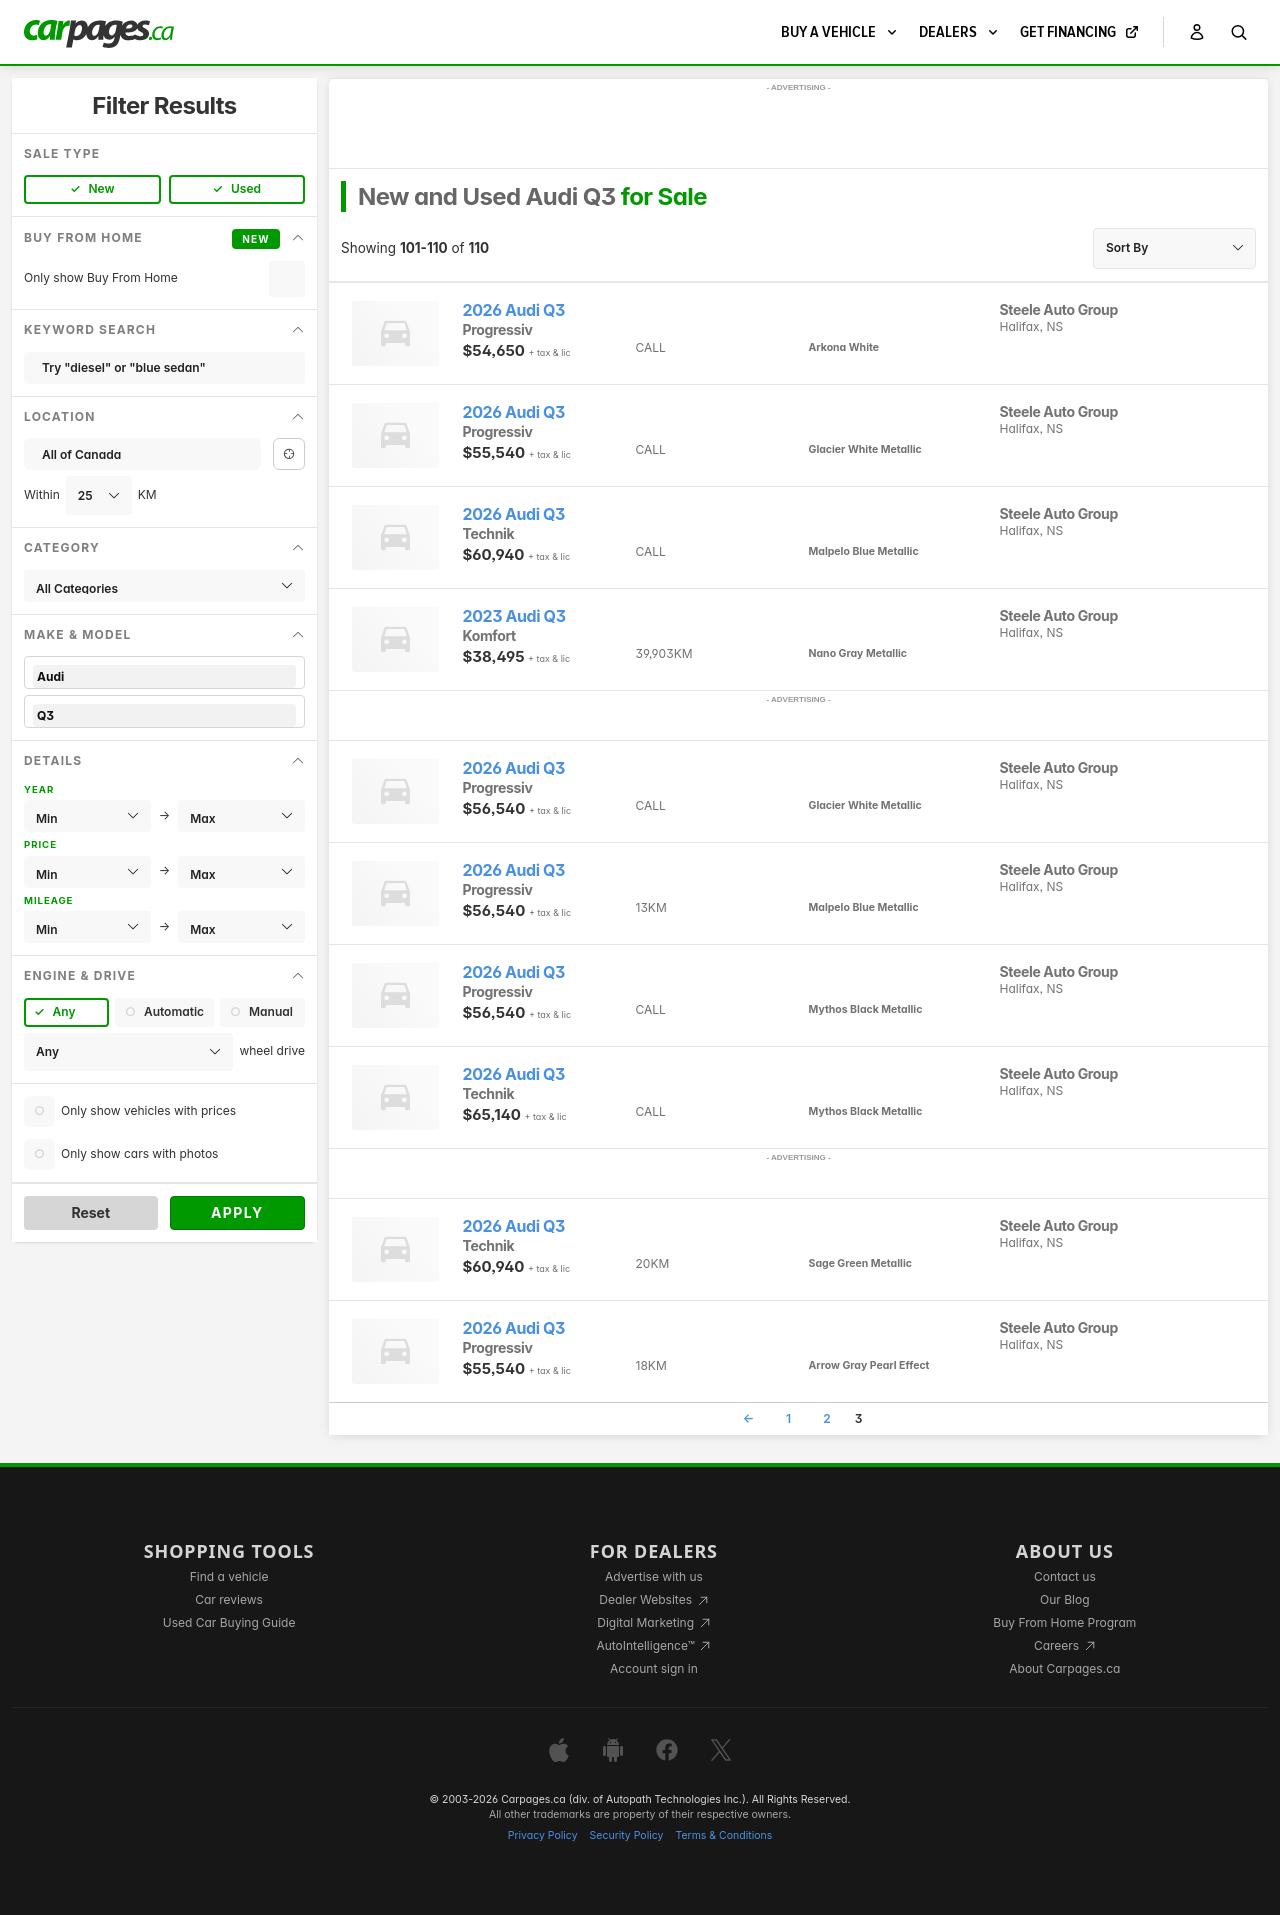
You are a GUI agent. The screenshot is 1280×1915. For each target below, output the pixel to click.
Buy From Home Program (1064, 1622)
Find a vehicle (229, 1576)
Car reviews (229, 1599)
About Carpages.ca (1064, 1668)
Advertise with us (654, 1576)
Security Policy (627, 1835)
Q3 (164, 715)
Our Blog (1064, 1599)
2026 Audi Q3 (514, 310)
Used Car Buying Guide (229, 1622)
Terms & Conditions (723, 1835)
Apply (237, 1212)
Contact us (1065, 1576)
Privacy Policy (543, 1835)
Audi (164, 676)
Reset (90, 1212)
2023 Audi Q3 (514, 616)
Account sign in (654, 1668)
